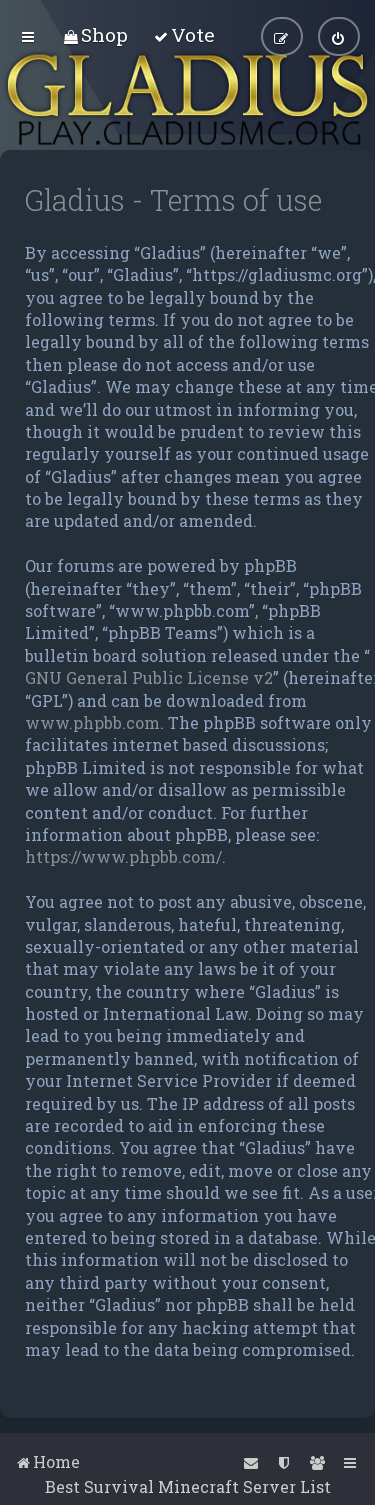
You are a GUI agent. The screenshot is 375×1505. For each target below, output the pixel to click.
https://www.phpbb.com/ (123, 856)
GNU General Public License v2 (149, 677)
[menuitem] (95, 34)
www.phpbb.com (92, 722)
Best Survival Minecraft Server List (188, 1486)
